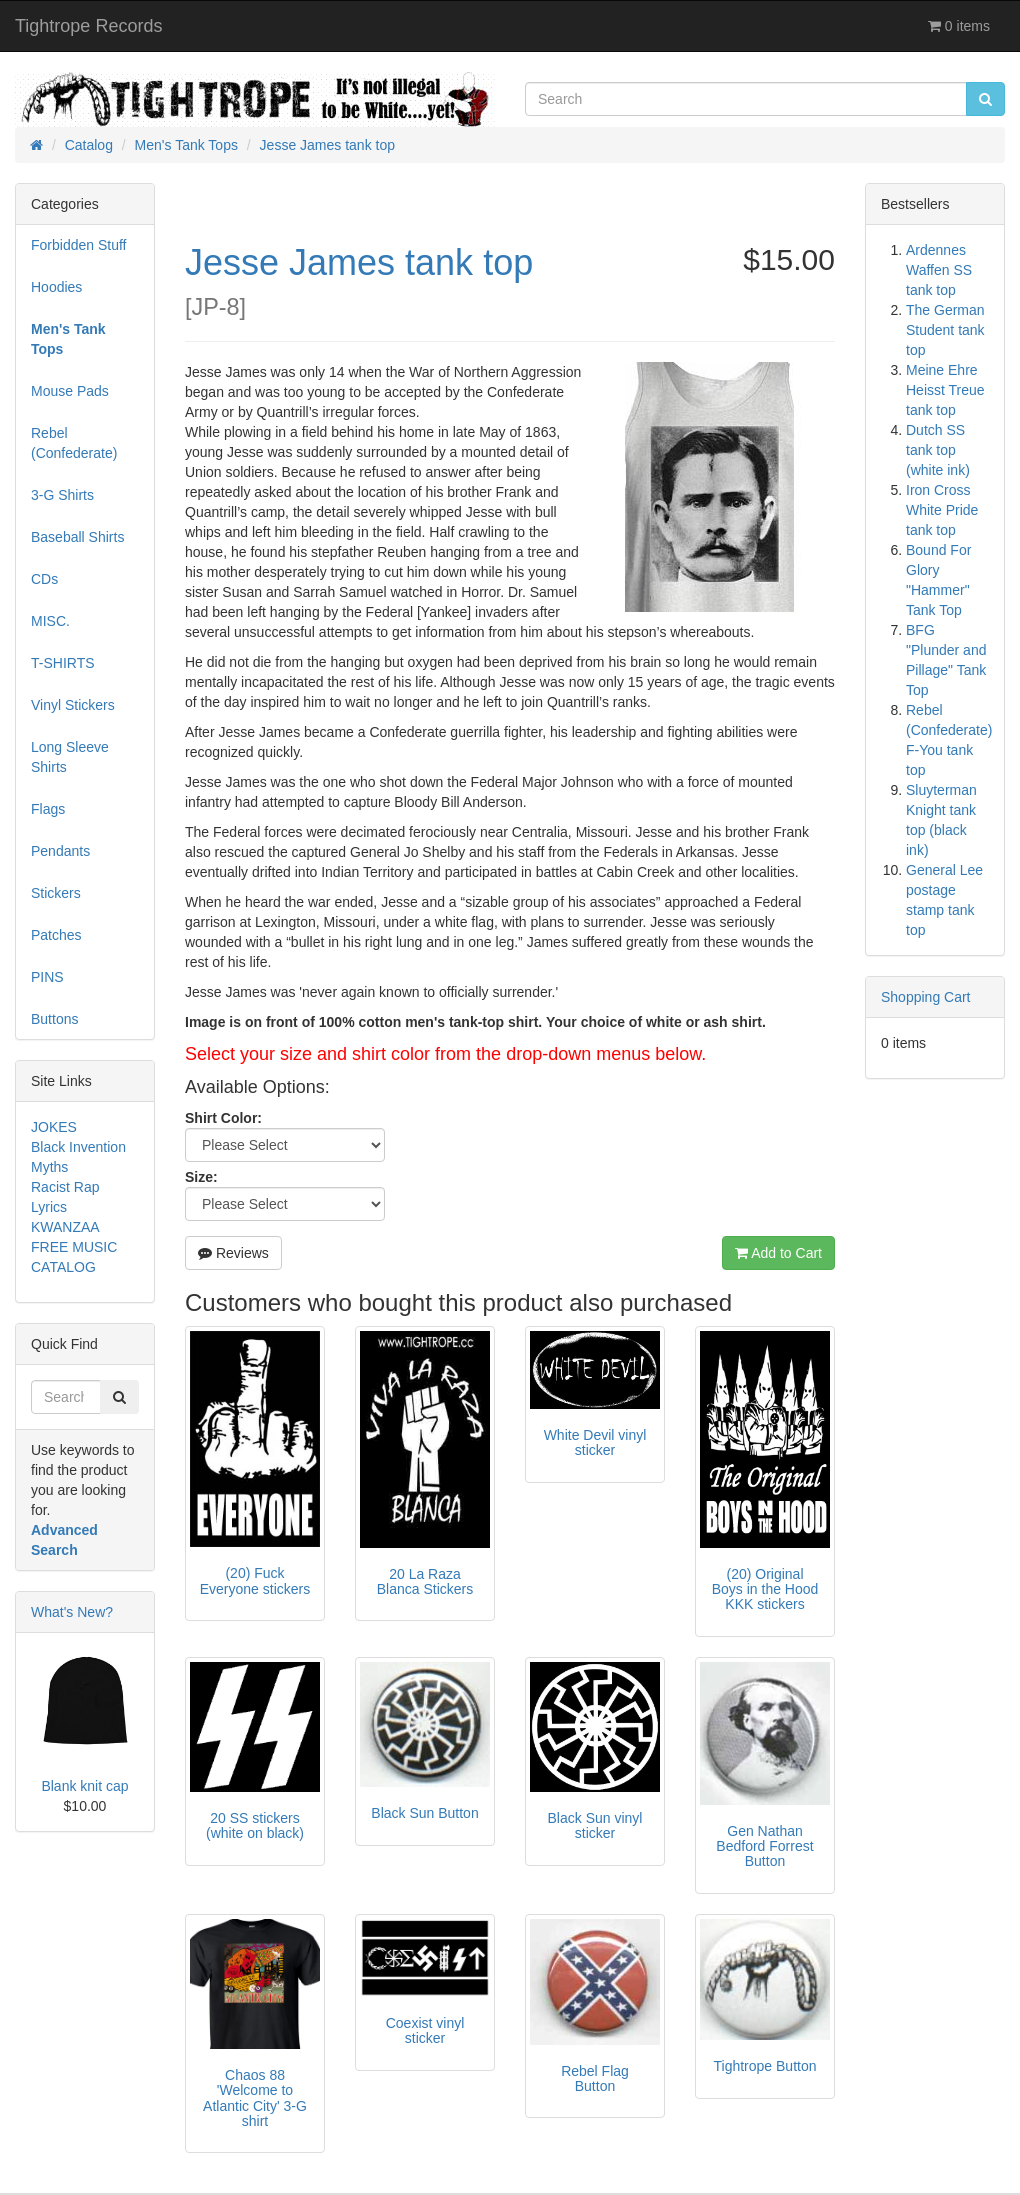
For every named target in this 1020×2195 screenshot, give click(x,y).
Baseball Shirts (77, 537)
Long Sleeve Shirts (70, 757)
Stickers (56, 893)
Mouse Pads (70, 391)
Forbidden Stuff (78, 245)
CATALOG (63, 1267)
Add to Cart (778, 1253)
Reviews (233, 1253)
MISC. (50, 621)
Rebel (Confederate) (74, 443)
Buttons (54, 1019)
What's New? (72, 1612)
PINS (47, 977)
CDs (44, 579)
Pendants (60, 851)
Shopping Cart (926, 997)
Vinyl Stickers (73, 705)
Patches (56, 935)
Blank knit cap (84, 1786)
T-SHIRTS (63, 663)
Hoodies (56, 287)
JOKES (54, 1127)
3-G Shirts (62, 495)
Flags (48, 809)
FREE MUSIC (74, 1247)
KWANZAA (65, 1227)
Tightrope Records (88, 26)
